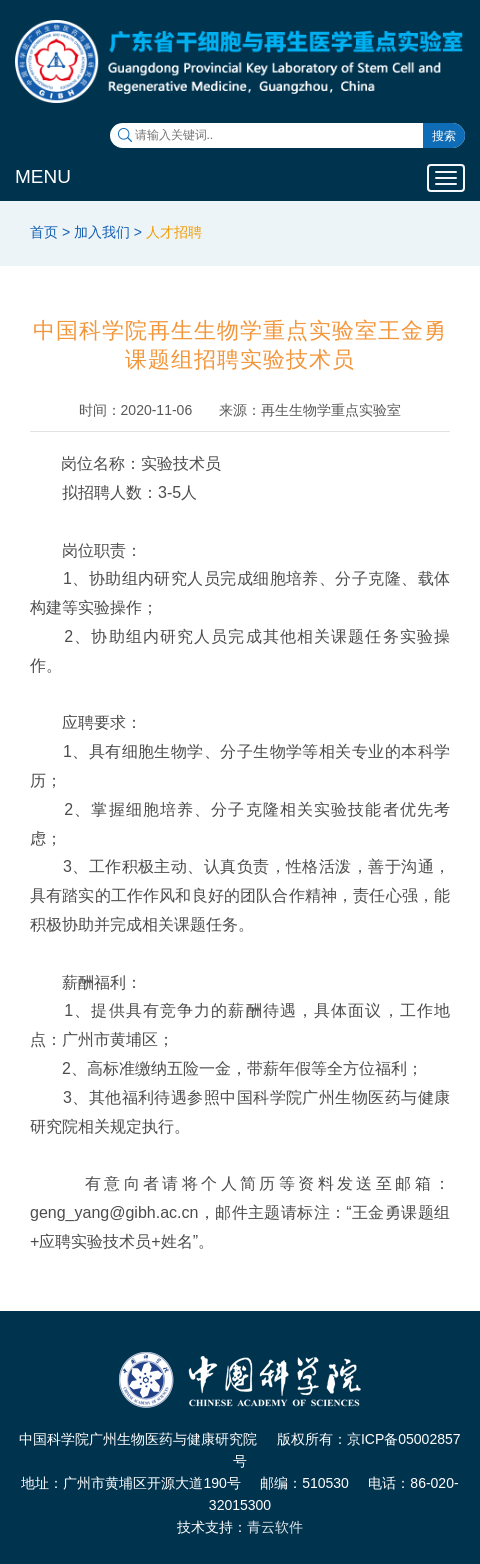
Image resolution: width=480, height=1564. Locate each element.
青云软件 (275, 1527)
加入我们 (102, 232)
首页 (44, 232)
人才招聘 (174, 232)
